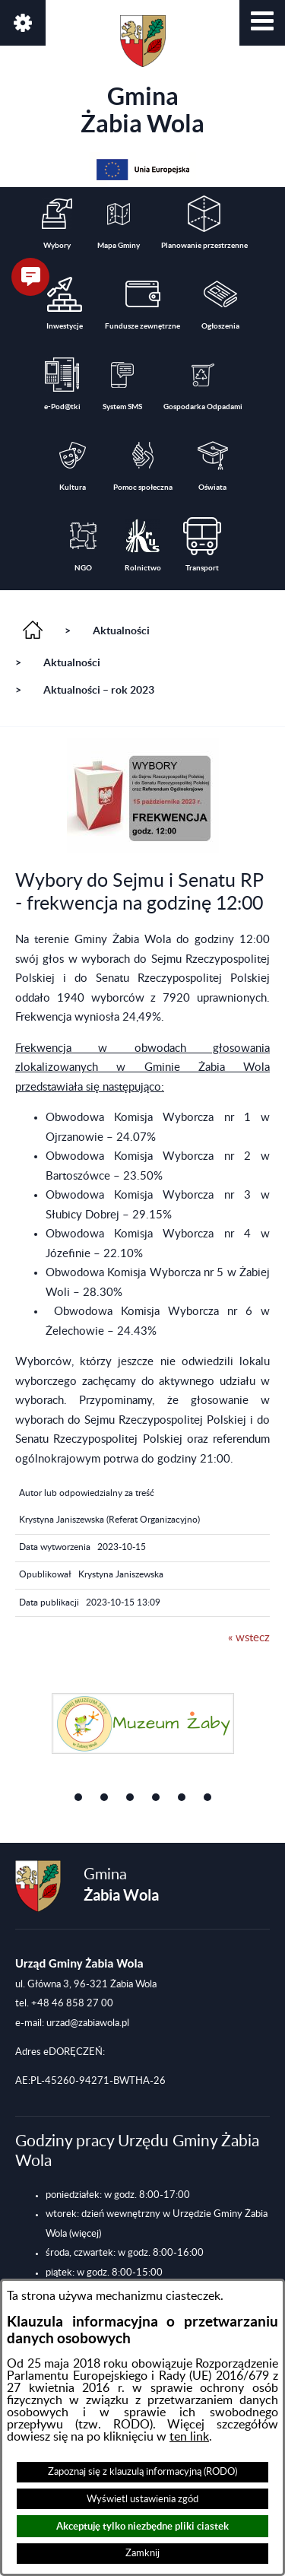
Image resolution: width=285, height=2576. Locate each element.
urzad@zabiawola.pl (87, 2023)
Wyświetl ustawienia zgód (142, 2499)
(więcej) (85, 2233)
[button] (262, 23)
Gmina (142, 76)
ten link (189, 2437)
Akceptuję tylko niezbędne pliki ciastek (142, 2526)
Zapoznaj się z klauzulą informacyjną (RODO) (142, 2471)
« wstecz (249, 1638)
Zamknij (142, 2553)
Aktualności (121, 630)
